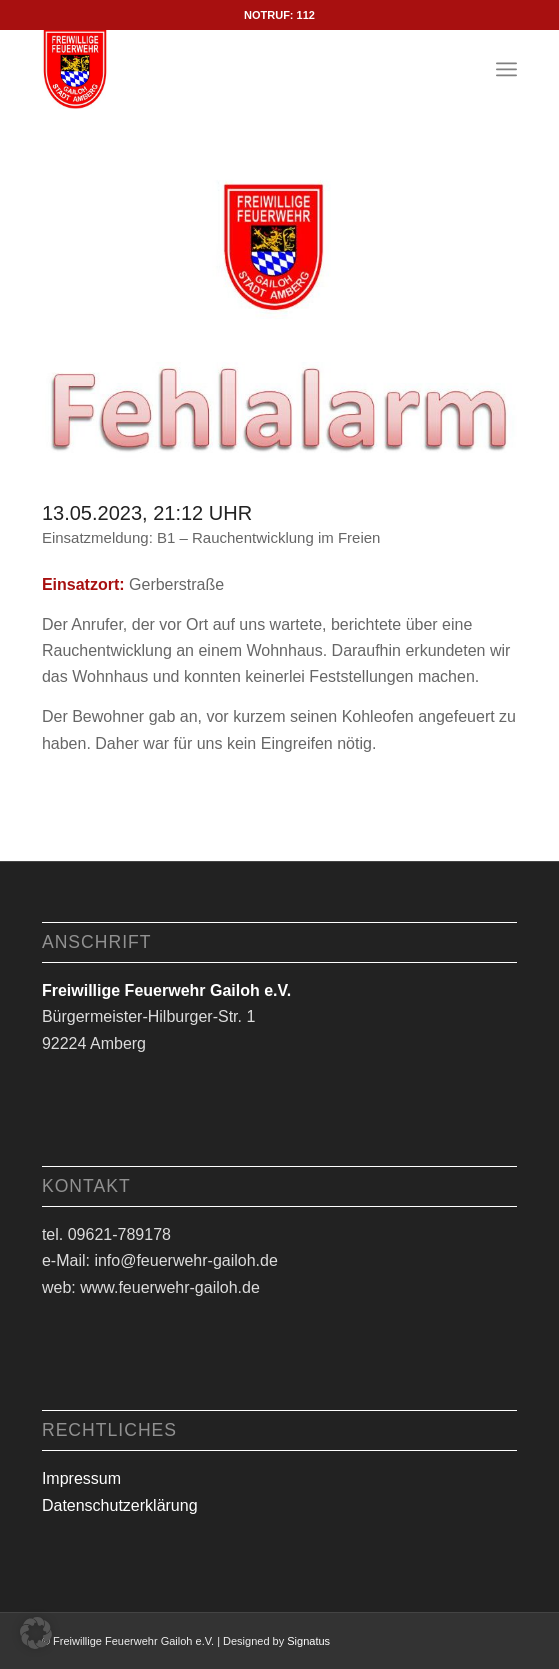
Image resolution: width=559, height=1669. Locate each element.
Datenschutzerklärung (120, 1505)
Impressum (81, 1478)
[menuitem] (506, 69)
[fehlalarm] (279, 320)
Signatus (308, 1641)
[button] (36, 1633)
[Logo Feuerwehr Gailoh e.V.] (232, 69)
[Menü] (506, 69)
